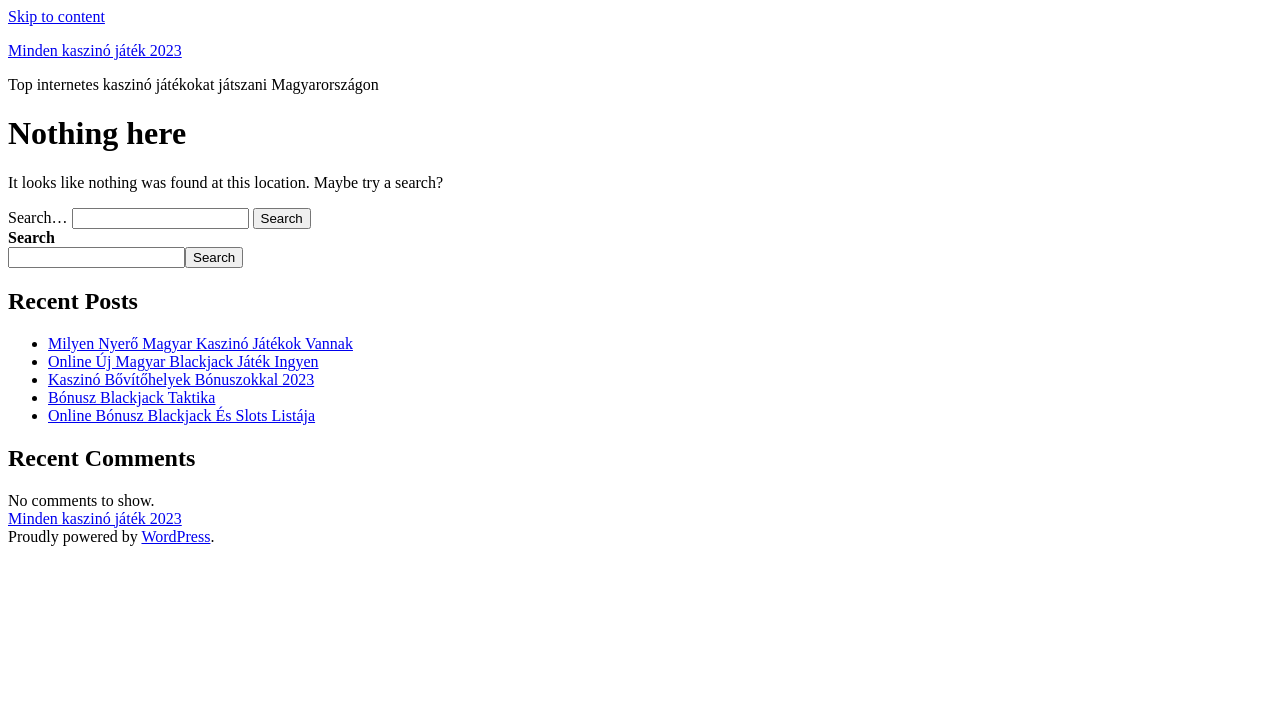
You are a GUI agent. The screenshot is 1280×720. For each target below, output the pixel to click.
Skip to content (56, 16)
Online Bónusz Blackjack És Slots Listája (181, 415)
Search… (38, 217)
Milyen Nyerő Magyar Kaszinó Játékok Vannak (200, 343)
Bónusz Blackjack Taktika (131, 397)
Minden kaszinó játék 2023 (95, 50)
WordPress (175, 536)
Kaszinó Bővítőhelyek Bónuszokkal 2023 (181, 379)
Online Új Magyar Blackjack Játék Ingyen (183, 361)
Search (31, 237)
